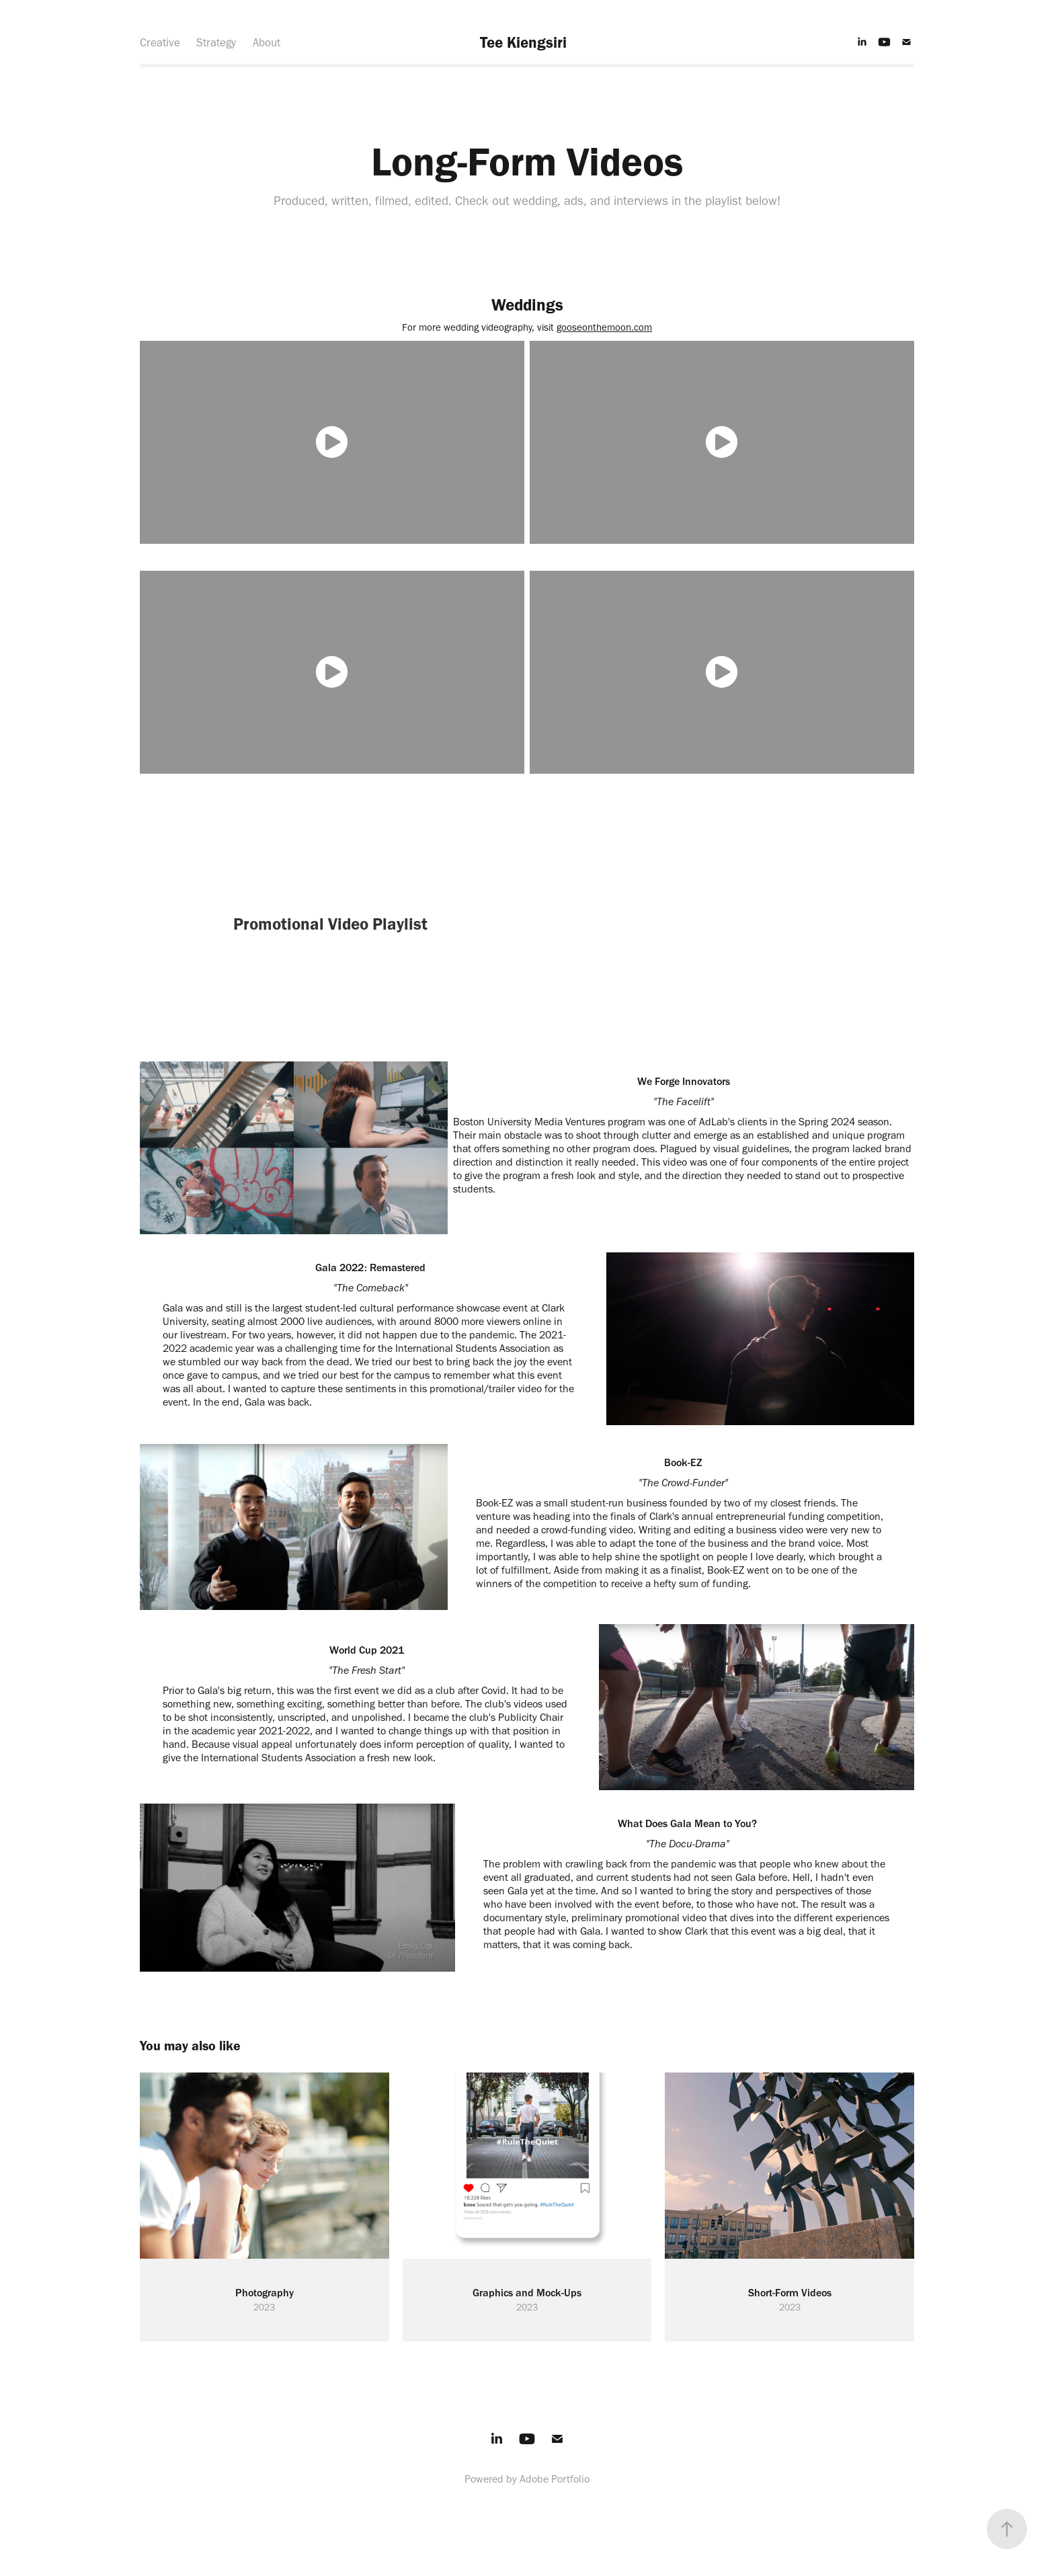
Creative (160, 42)
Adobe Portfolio (555, 2478)
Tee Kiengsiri (523, 42)
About (266, 42)
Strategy (216, 42)
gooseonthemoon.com (604, 327)
